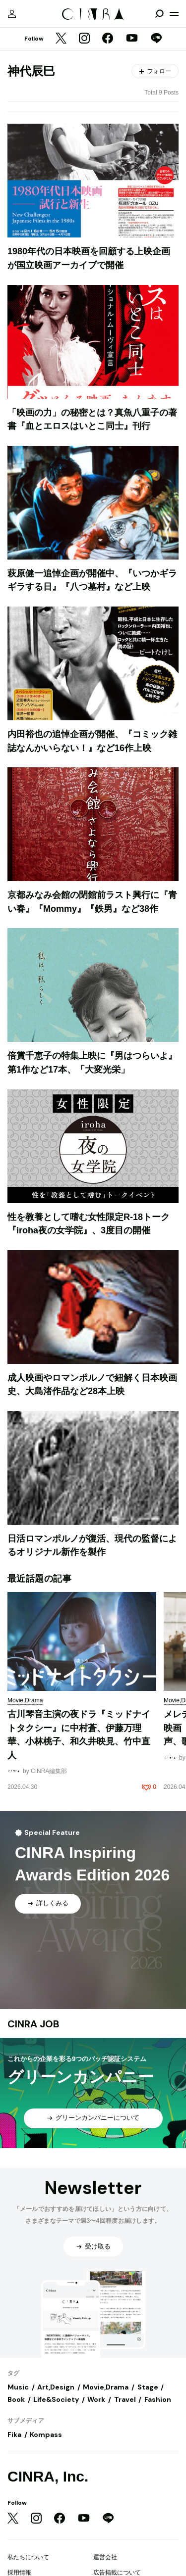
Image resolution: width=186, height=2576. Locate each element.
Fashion (157, 2399)
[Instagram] (84, 39)
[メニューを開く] (174, 13)
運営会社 (105, 2557)
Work (96, 2399)
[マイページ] (11, 13)
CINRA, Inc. (47, 2476)
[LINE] (156, 39)
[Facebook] (107, 39)
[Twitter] (61, 39)
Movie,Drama (105, 2387)
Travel (125, 2399)
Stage (147, 2387)
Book (16, 2399)
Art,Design (55, 2387)
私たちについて (28, 2557)
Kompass (46, 2434)
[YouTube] (131, 39)
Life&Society (56, 2399)
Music (18, 2387)
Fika (14, 2434)
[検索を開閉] (159, 13)
